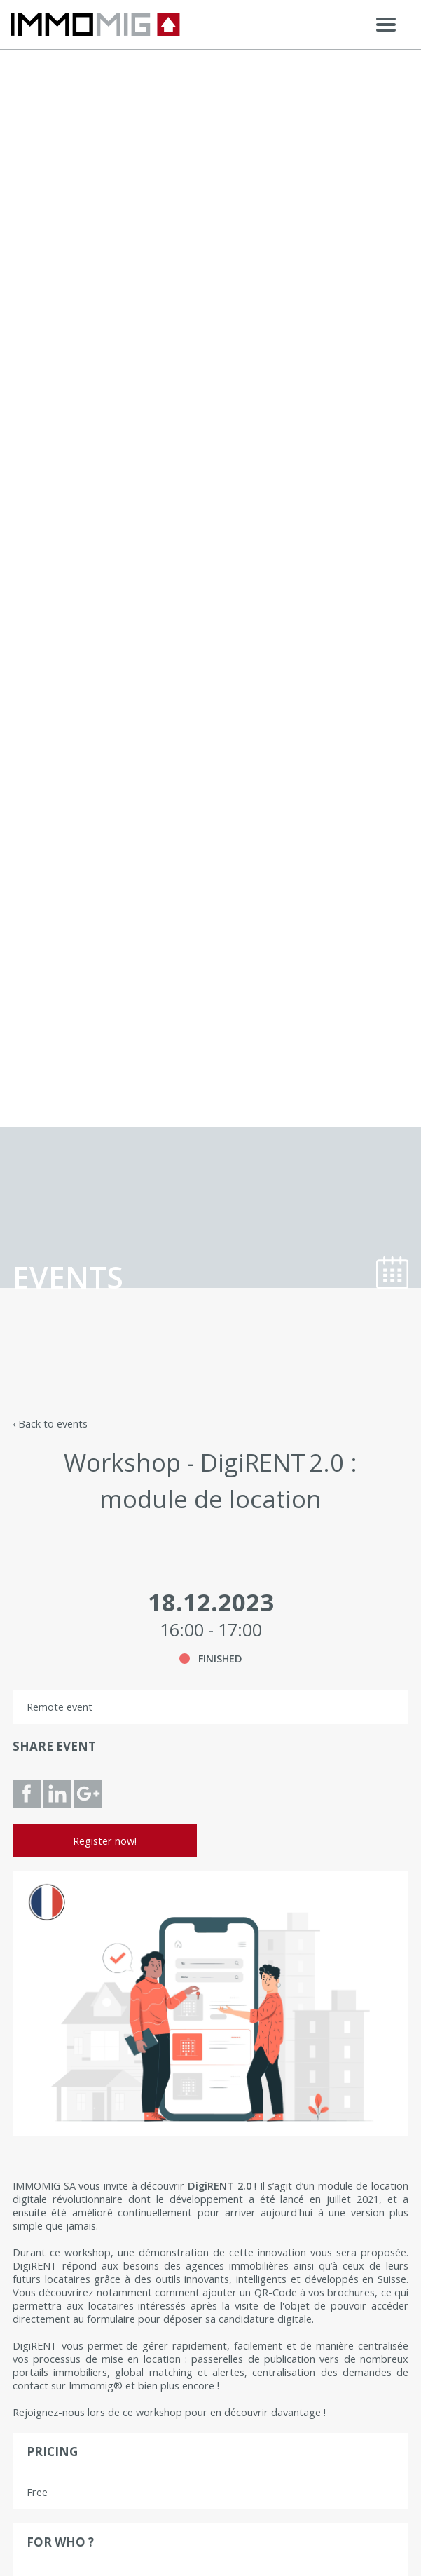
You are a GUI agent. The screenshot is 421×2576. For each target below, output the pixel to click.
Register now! (105, 1841)
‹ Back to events (50, 1423)
